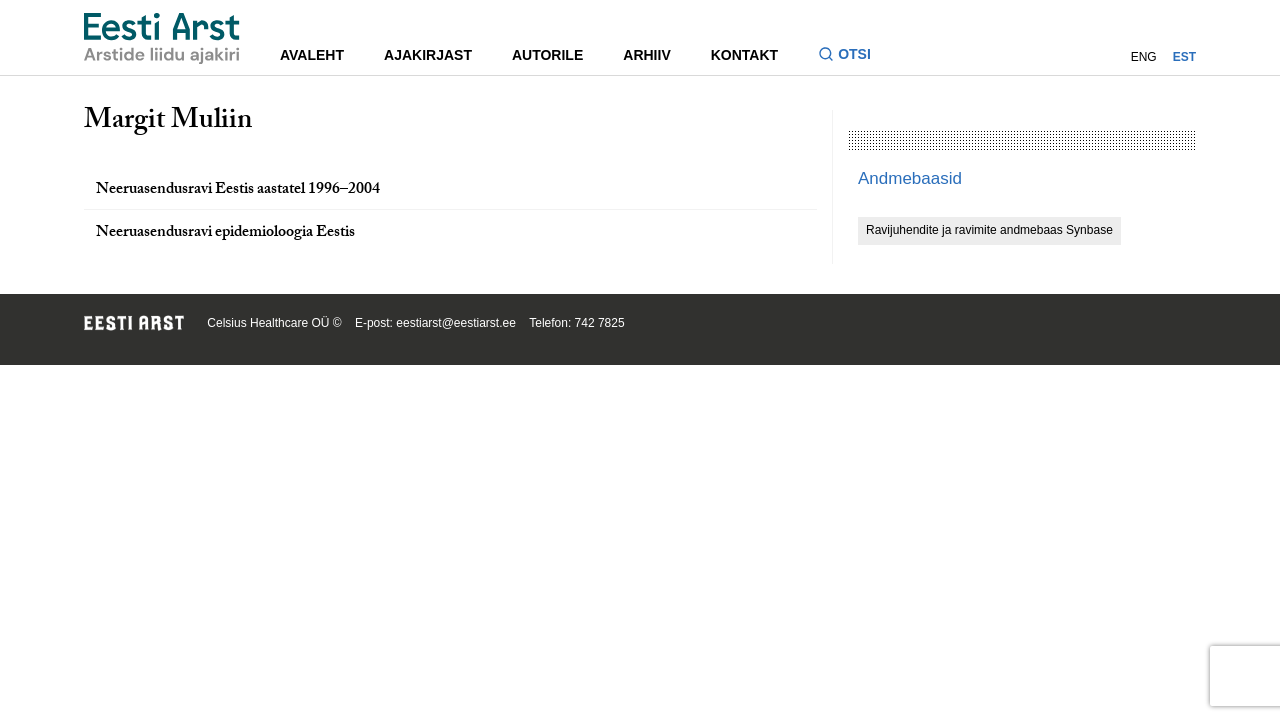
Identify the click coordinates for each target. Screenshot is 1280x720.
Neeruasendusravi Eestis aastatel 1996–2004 (238, 190)
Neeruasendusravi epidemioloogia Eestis (225, 233)
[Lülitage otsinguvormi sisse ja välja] (852, 56)
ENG (1144, 57)
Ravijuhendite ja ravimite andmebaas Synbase (989, 230)
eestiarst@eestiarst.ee (456, 323)
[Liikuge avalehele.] (162, 38)
